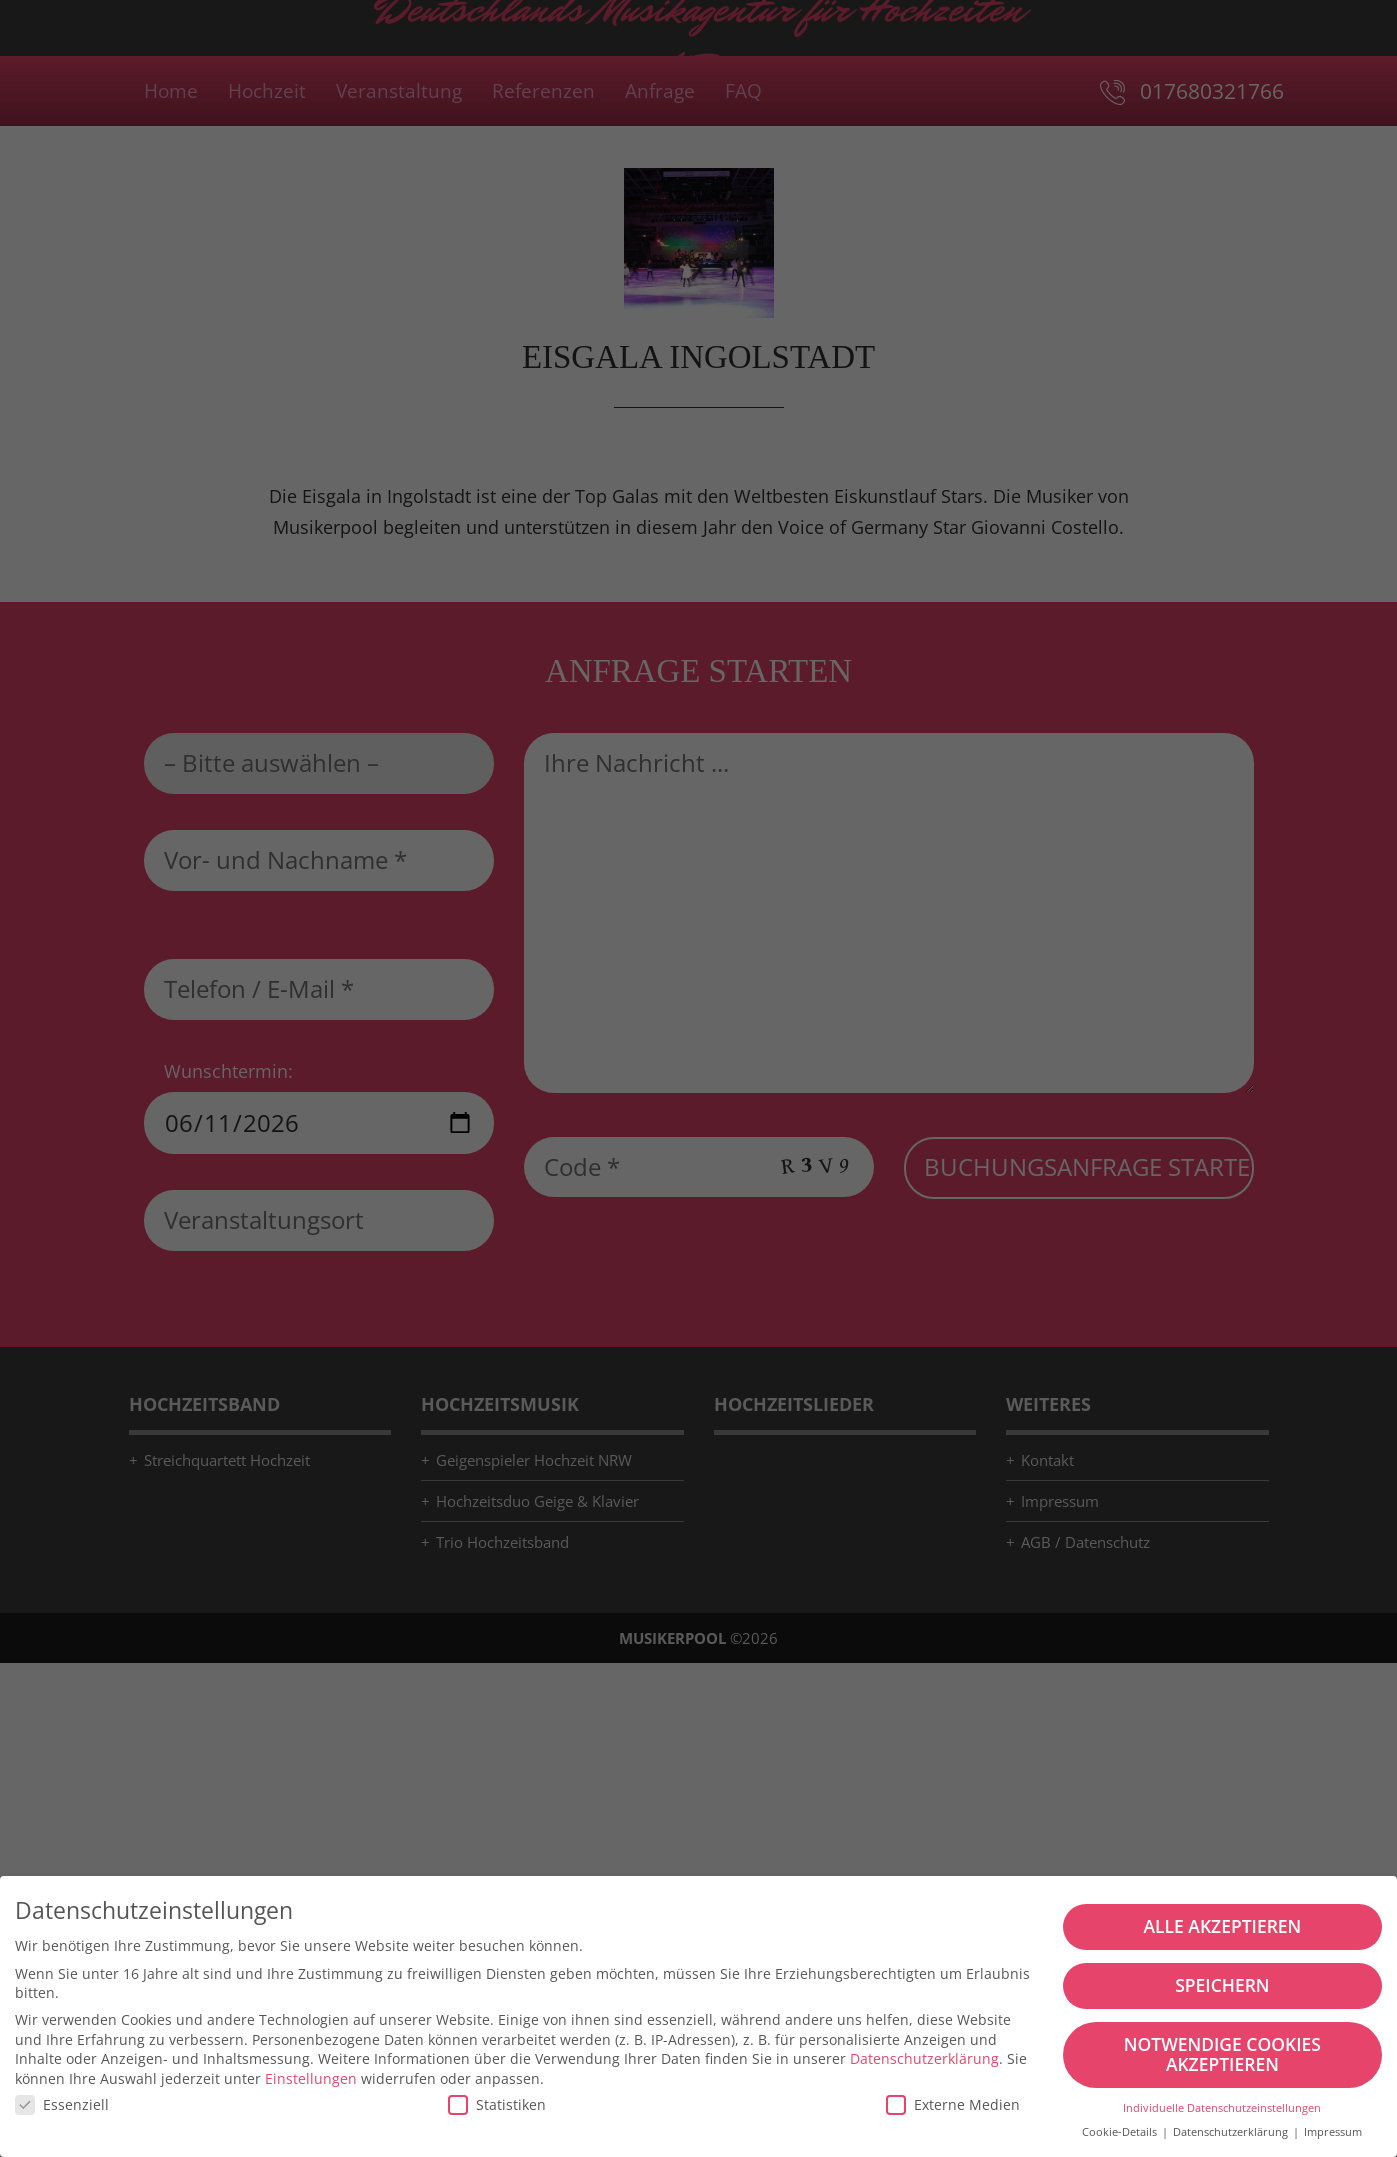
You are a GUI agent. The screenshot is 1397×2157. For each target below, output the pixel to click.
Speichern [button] (1222, 1985)
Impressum (1333, 2132)
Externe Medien (953, 2104)
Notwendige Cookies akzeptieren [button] (1222, 2054)
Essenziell (62, 2104)
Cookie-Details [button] (1121, 2132)
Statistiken (497, 2104)
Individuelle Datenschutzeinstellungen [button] (1222, 2108)
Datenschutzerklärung (924, 2058)
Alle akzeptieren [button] (1222, 1926)
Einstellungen (311, 2078)
